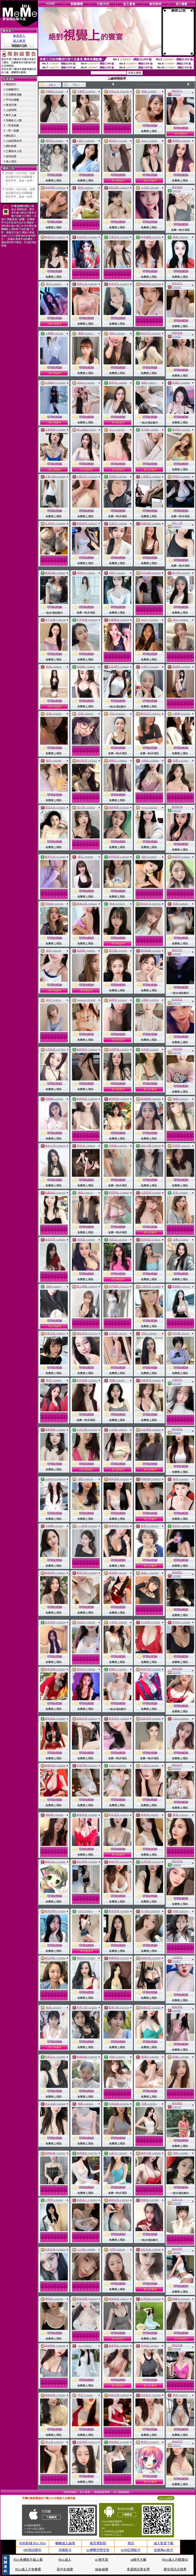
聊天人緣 (11, 115)
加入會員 (19, 40)
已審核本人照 (14, 151)
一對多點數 (12, 125)
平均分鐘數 (12, 99)
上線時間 (11, 110)
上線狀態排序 (14, 140)
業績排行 (11, 84)
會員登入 (19, 35)
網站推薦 (11, 146)
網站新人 (11, 135)
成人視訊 (11, 161)
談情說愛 (11, 156)
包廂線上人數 (14, 120)
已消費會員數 (14, 94)
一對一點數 (12, 130)
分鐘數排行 (12, 89)
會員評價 (11, 104)
